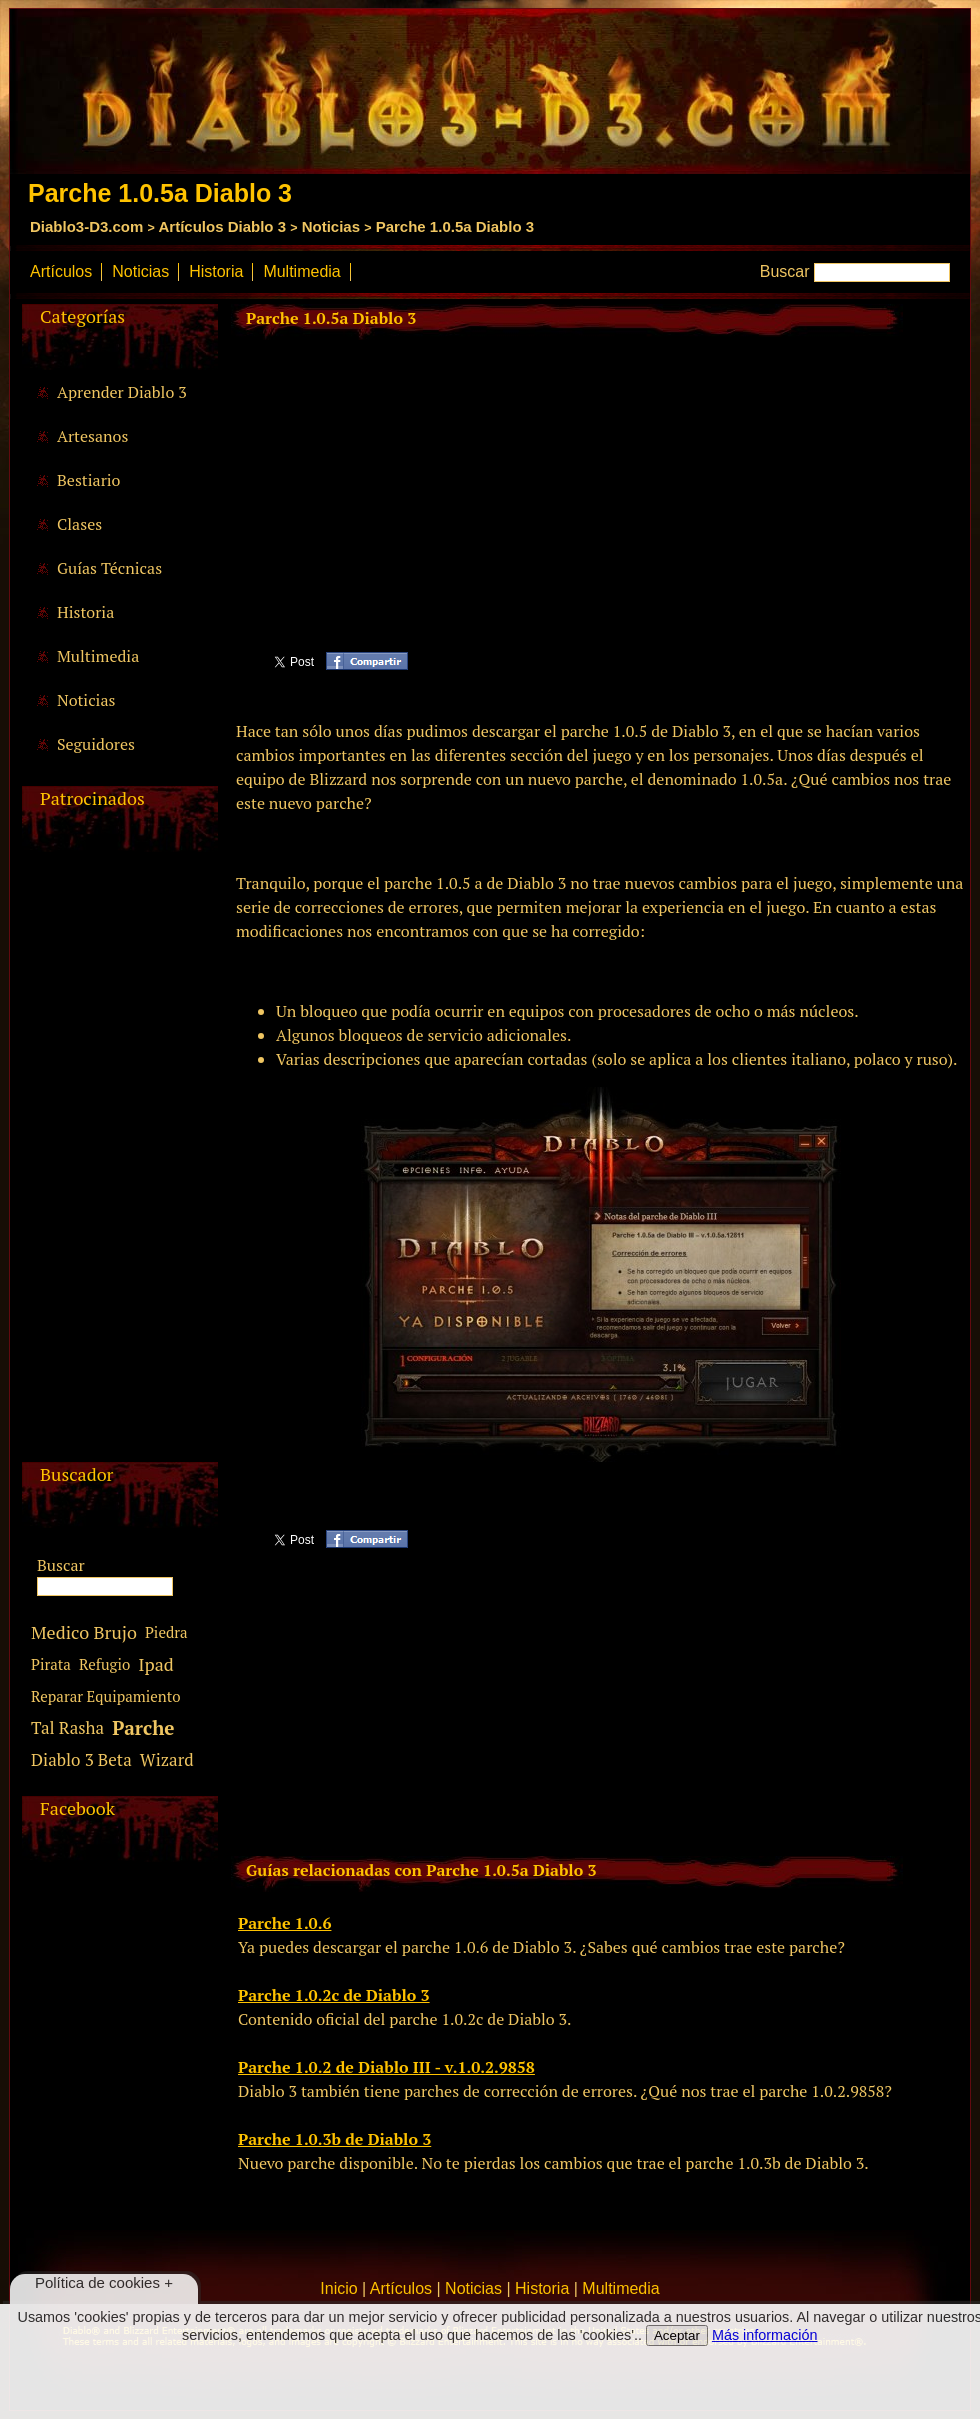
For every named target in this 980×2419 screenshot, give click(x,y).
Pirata (51, 1664)
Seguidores (96, 744)
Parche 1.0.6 (284, 1923)
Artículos (61, 271)
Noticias (331, 226)
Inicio (338, 2288)
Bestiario (88, 480)
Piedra (166, 1632)
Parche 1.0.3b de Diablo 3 (334, 2139)
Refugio (104, 1664)
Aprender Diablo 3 (122, 392)
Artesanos (92, 436)
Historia (216, 271)
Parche (143, 1727)
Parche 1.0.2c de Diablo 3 (334, 1995)
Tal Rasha (67, 1727)
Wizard (167, 1759)
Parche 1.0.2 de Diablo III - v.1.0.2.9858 (386, 2067)
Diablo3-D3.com (86, 226)
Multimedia (301, 271)
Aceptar (677, 2335)
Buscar (785, 271)
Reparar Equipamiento (106, 1696)
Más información (765, 2335)
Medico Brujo (84, 1632)
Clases (79, 524)
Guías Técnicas (109, 568)
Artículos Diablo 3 (222, 226)
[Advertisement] (117, 1162)
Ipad (156, 1664)
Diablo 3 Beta (81, 1759)
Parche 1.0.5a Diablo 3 (455, 226)
